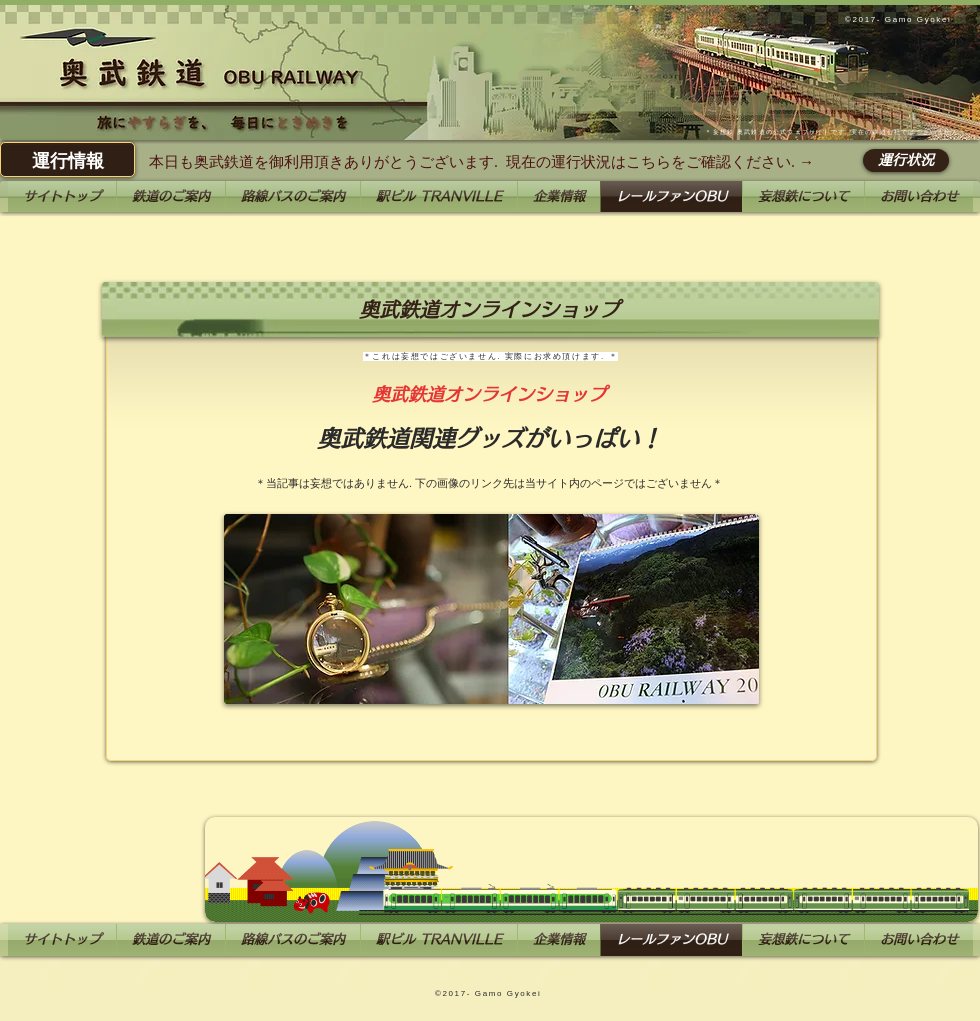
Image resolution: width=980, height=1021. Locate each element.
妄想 (720, 132)
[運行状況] (906, 160)
